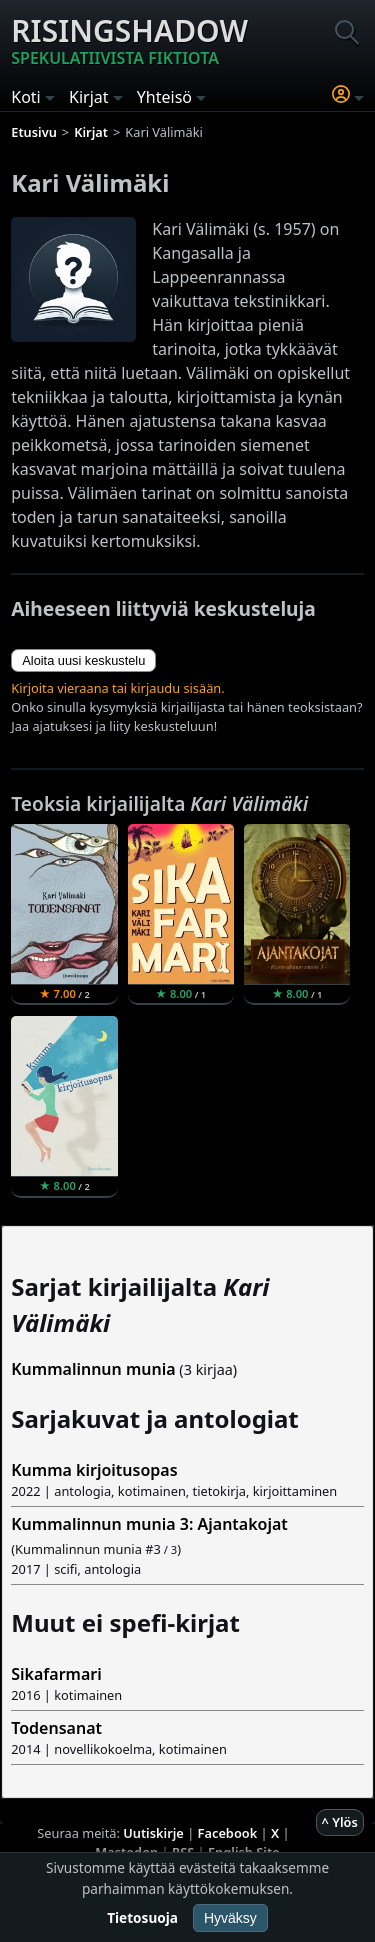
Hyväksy (230, 1918)
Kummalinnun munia (93, 1369)
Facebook (228, 1833)
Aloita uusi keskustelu (83, 660)
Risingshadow (129, 40)
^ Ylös (340, 1822)
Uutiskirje (153, 1833)
